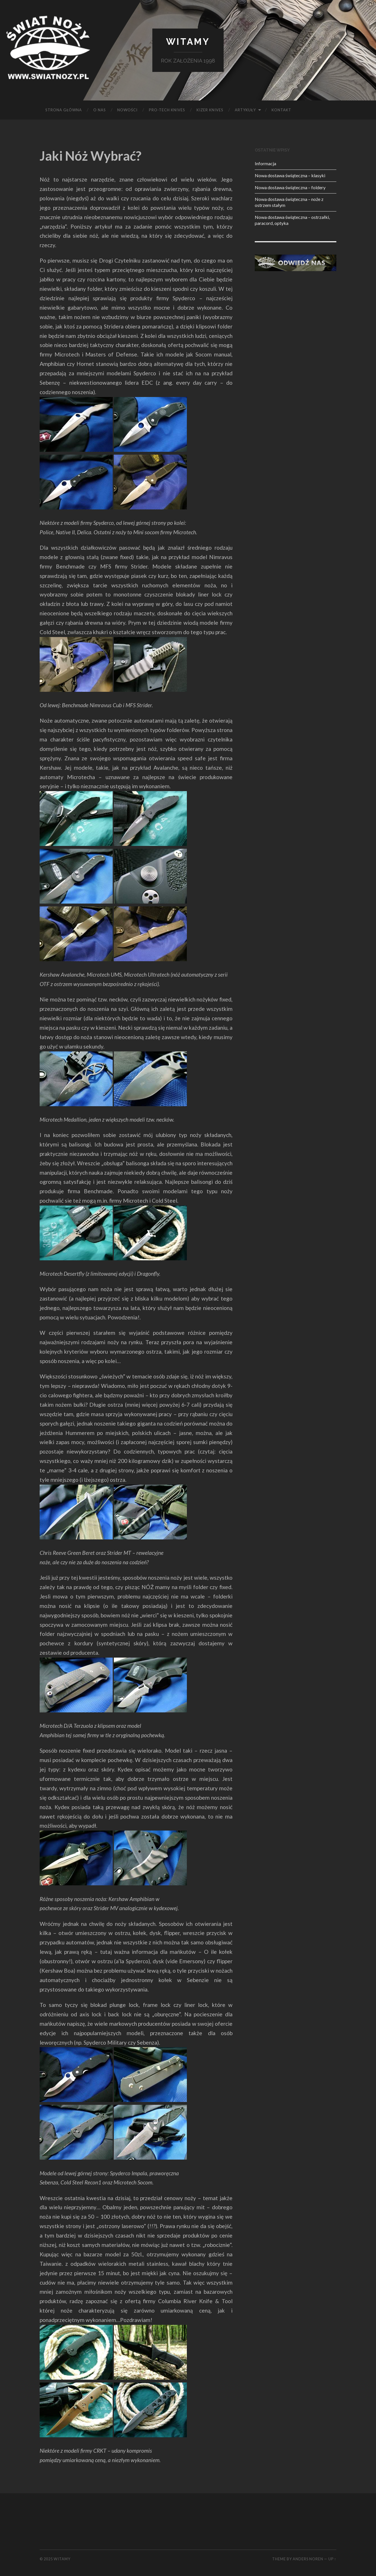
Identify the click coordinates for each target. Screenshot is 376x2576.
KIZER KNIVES (210, 110)
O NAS (99, 110)
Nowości (127, 110)
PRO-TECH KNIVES (167, 110)
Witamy (188, 41)
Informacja (265, 163)
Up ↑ (332, 2559)
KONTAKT (281, 110)
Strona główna (63, 110)
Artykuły (245, 110)
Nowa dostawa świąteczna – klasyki (290, 175)
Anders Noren (308, 2559)
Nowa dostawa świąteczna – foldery (290, 187)
